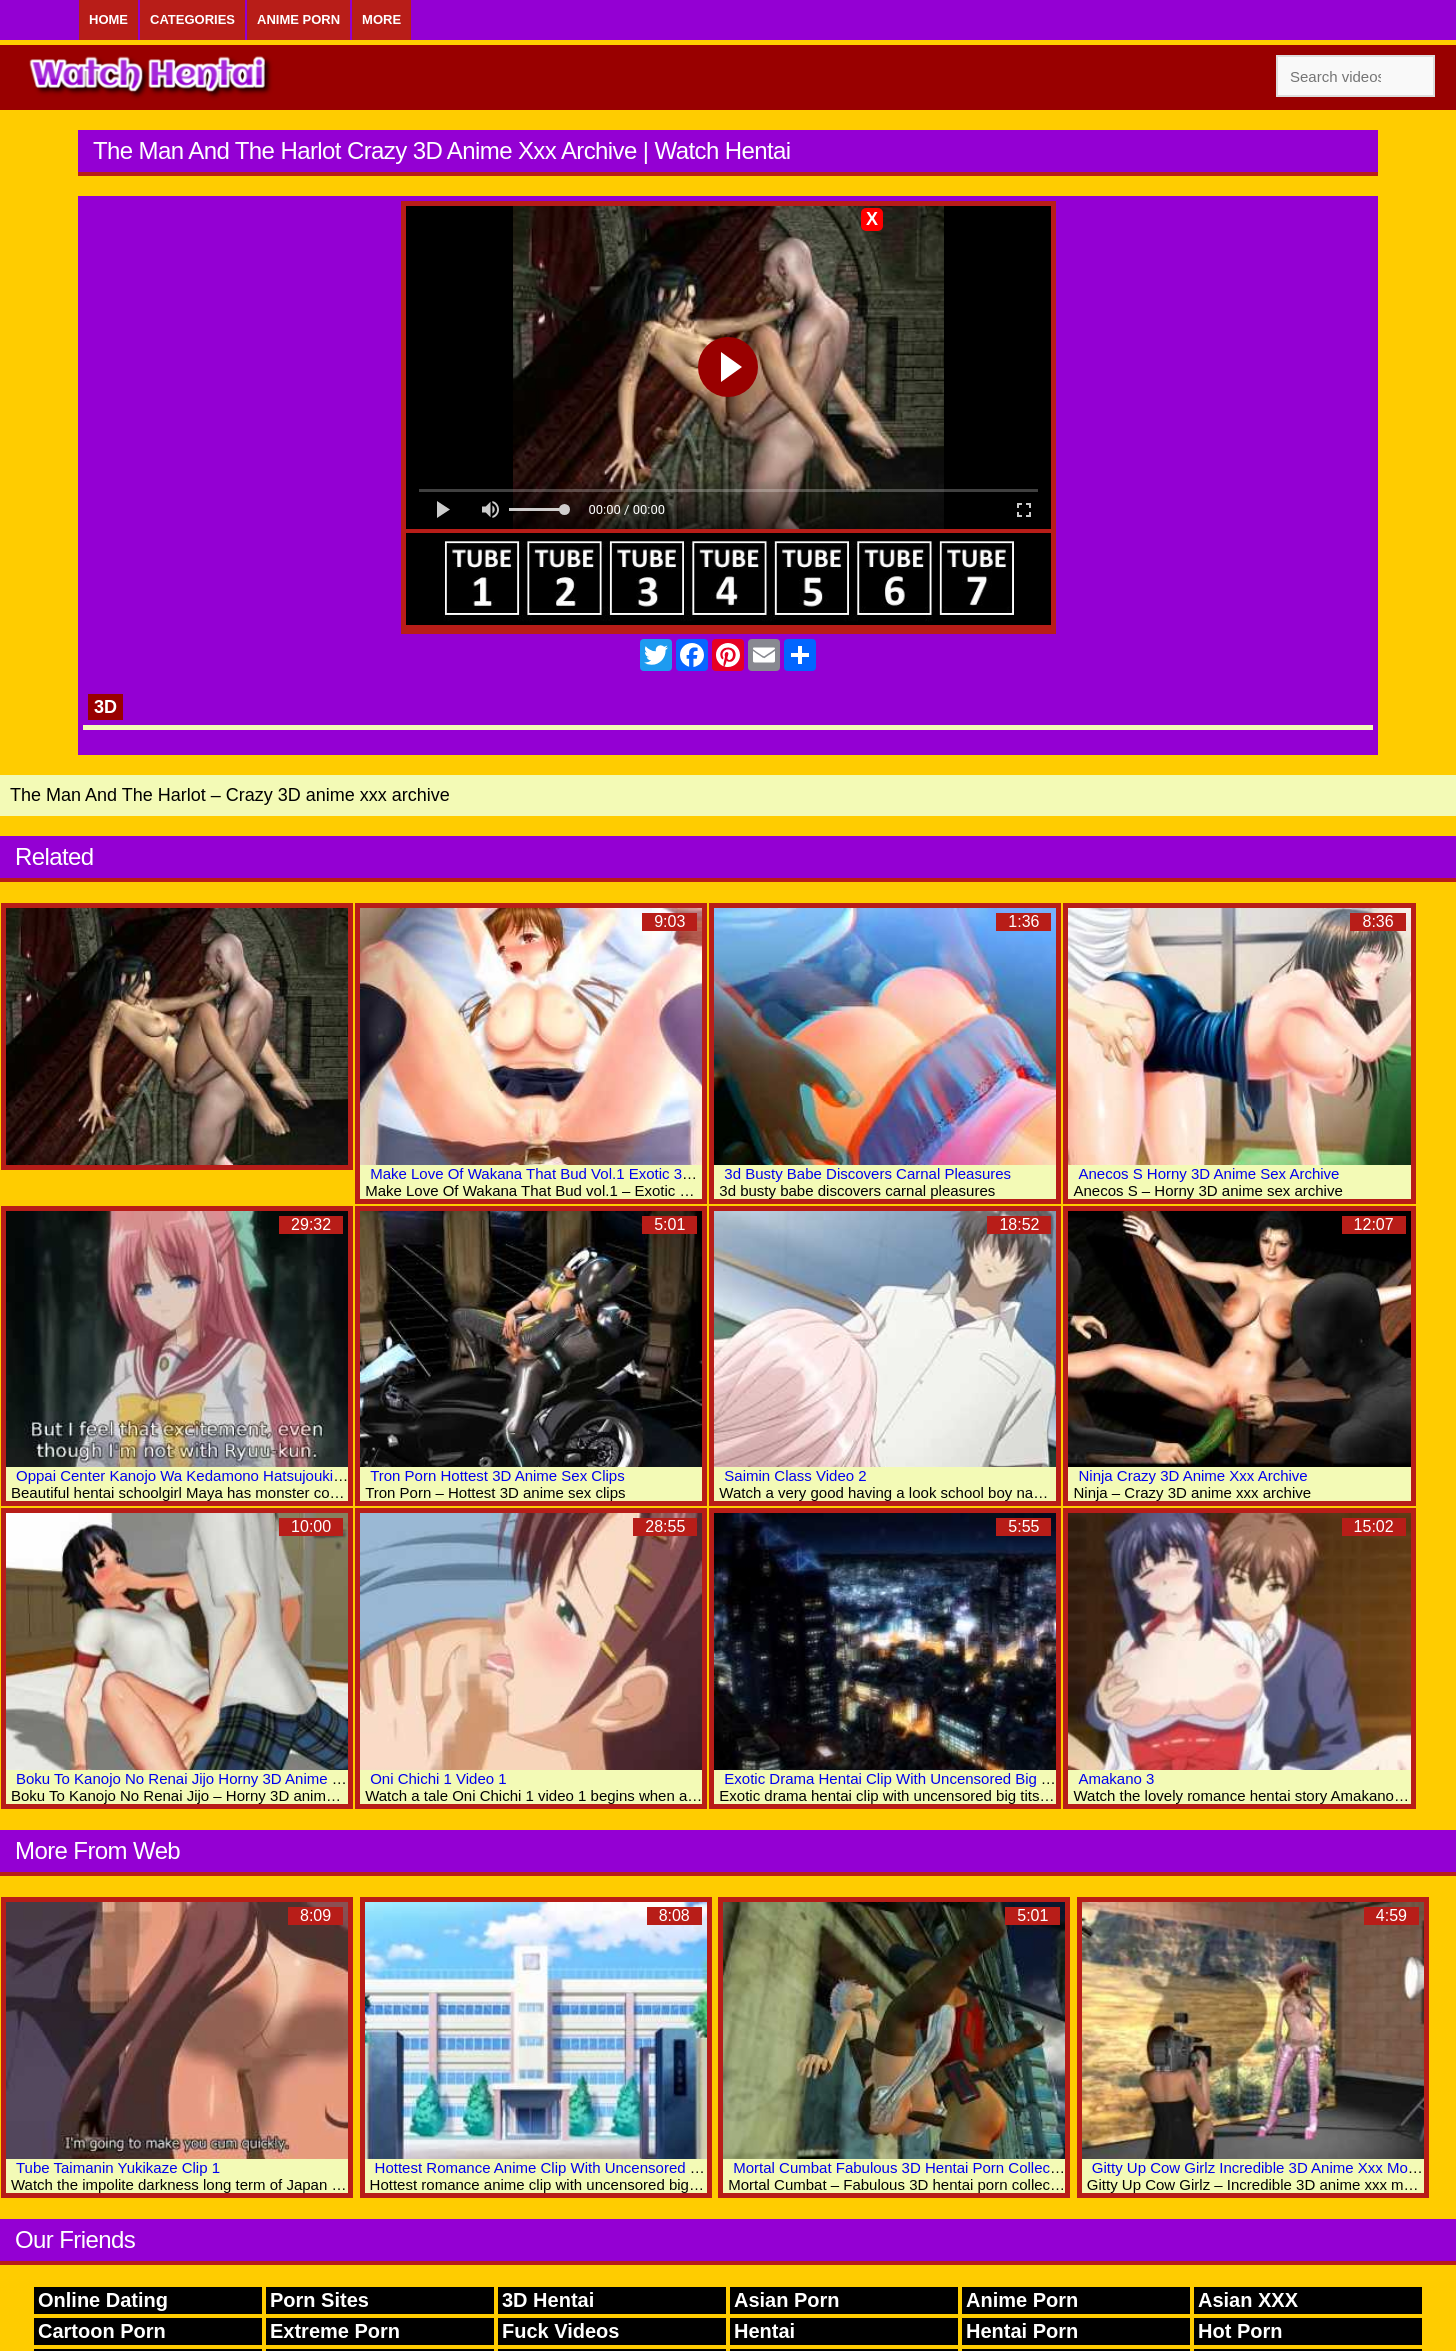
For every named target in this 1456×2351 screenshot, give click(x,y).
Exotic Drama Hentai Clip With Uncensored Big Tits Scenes (921, 1778)
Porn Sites (319, 2300)
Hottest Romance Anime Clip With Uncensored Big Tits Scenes (584, 2167)
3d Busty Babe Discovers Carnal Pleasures (867, 1173)
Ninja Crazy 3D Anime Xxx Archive (1192, 1475)
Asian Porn (787, 2300)
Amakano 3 (1116, 1778)
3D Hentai (548, 2300)
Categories (192, 19)
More (381, 19)
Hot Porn (1240, 2331)
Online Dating (103, 2300)
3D (105, 707)
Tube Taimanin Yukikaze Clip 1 (118, 2167)
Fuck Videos (560, 2331)
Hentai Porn (1022, 2331)
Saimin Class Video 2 (795, 1475)
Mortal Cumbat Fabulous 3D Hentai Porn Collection (903, 2167)
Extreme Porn (335, 2331)
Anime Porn (298, 19)
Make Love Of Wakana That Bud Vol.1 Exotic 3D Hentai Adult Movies (599, 1173)
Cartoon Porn (102, 2331)
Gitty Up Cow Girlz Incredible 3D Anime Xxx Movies (1263, 2167)
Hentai (764, 2331)
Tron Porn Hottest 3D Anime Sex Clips (497, 1475)
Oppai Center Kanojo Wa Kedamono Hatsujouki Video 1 (202, 1475)
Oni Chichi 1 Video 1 (438, 1778)
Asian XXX (1248, 2300)
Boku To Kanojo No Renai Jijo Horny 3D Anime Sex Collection (222, 1778)
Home (108, 19)
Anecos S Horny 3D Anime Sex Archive (1208, 1173)
